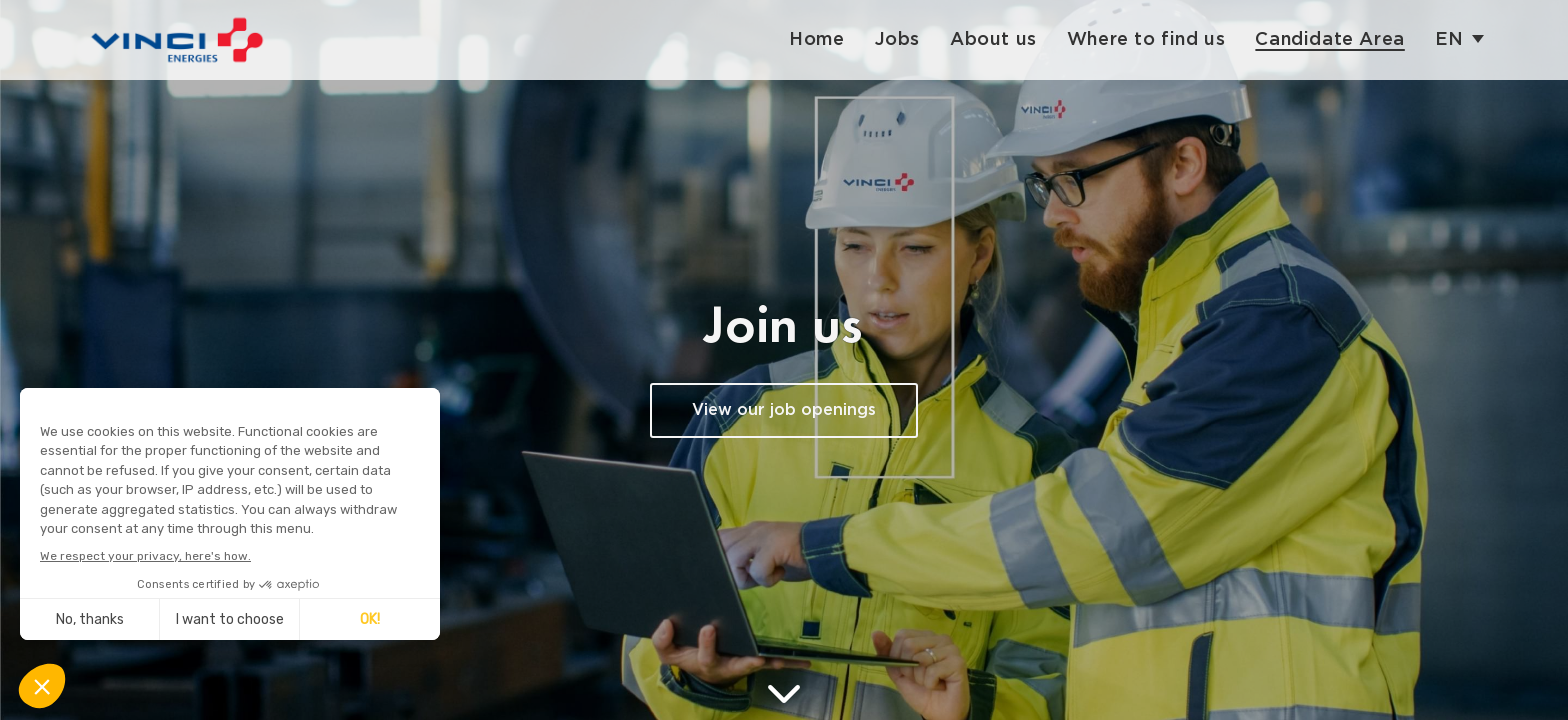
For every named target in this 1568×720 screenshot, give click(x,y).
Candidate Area (1329, 39)
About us (993, 39)
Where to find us (1146, 39)
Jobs (897, 39)
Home (816, 39)
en (1449, 39)
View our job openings (784, 410)
